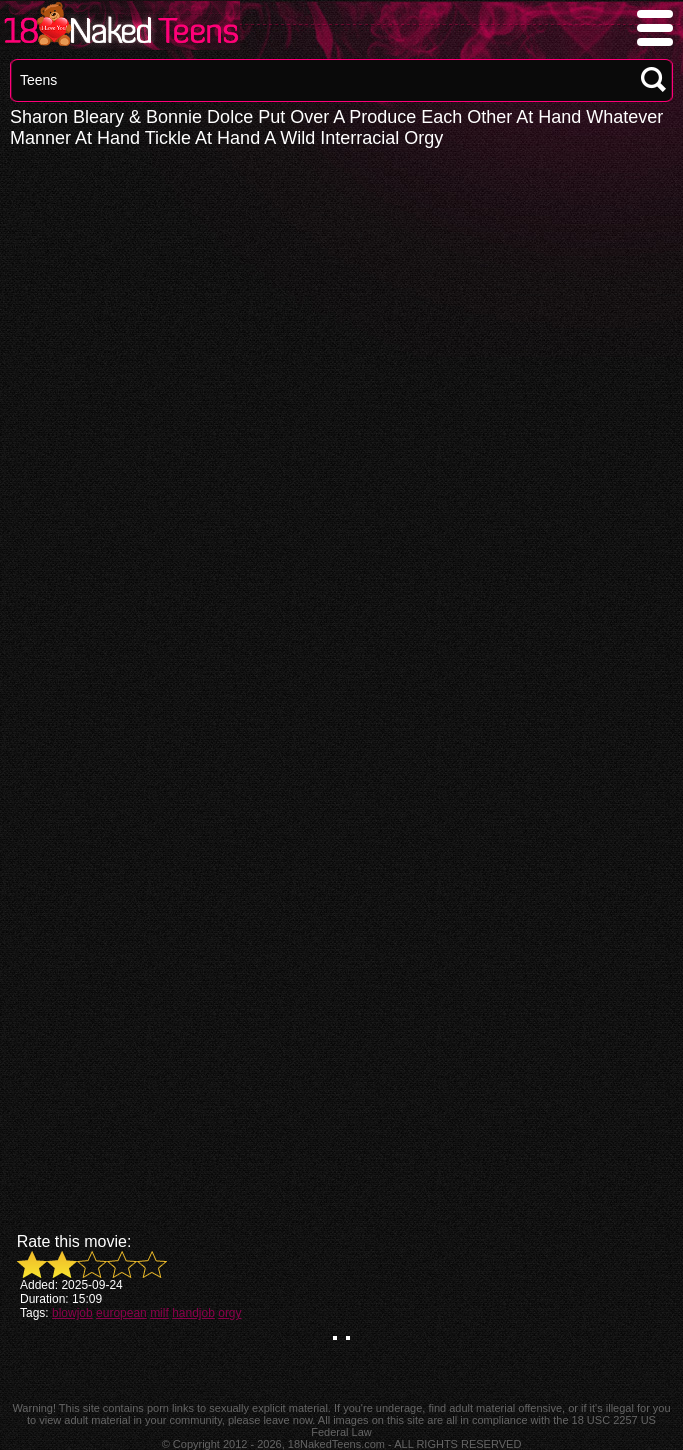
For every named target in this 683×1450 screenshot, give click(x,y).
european (121, 1313)
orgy (229, 1313)
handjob (193, 1313)
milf (159, 1313)
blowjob (72, 1313)
